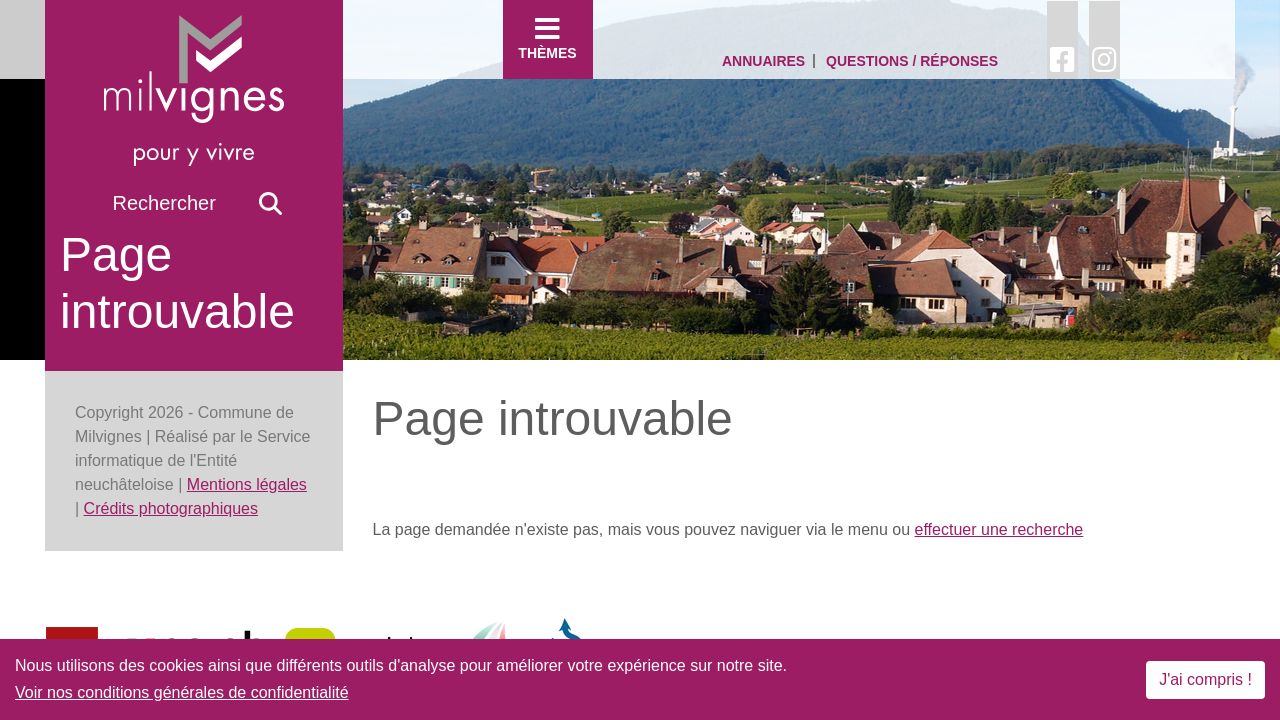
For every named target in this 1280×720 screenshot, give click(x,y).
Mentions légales (247, 484)
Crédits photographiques (171, 508)
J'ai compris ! (1205, 679)
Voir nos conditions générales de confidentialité (182, 692)
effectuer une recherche (999, 529)
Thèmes (548, 38)
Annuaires (763, 61)
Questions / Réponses (912, 61)
